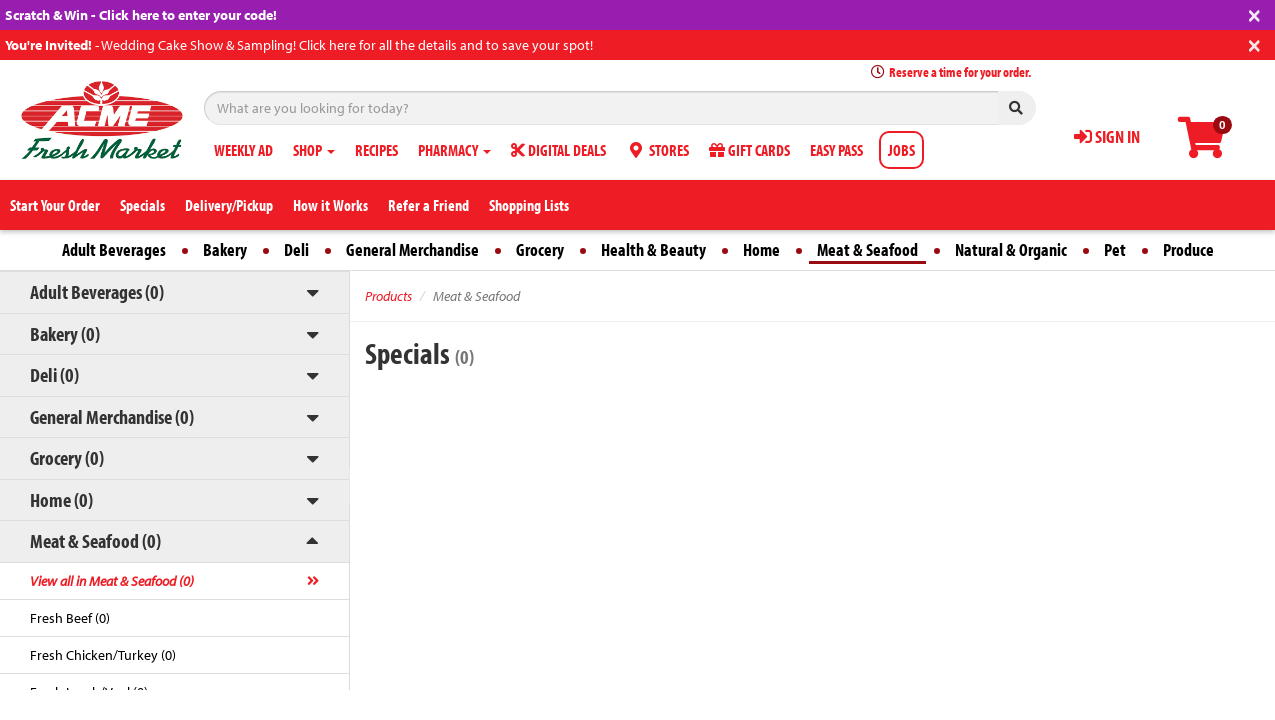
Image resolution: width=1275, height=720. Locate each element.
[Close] (1254, 13)
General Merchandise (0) (112, 416)
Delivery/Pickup (229, 205)
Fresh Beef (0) (70, 618)
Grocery (540, 249)
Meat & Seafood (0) (95, 540)
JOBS (901, 150)
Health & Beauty (653, 249)
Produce (1188, 249)
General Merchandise (412, 249)
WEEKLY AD (243, 150)
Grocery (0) (67, 457)
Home (761, 249)
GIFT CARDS (749, 150)
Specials (142, 205)
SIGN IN (1107, 136)
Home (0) (61, 499)
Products (388, 296)
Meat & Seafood (867, 249)
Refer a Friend (428, 205)
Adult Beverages (114, 249)
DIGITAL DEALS (558, 150)
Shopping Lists (529, 205)
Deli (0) (54, 374)
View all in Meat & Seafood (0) (112, 581)
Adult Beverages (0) (97, 291)
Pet (1115, 249)
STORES (657, 150)
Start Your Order (55, 205)
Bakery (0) (65, 333)
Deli (296, 249)
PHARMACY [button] (454, 150)
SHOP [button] (314, 150)
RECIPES (376, 150)
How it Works (330, 205)
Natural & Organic (1011, 249)
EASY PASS (836, 150)
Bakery (225, 249)
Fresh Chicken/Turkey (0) (103, 655)
